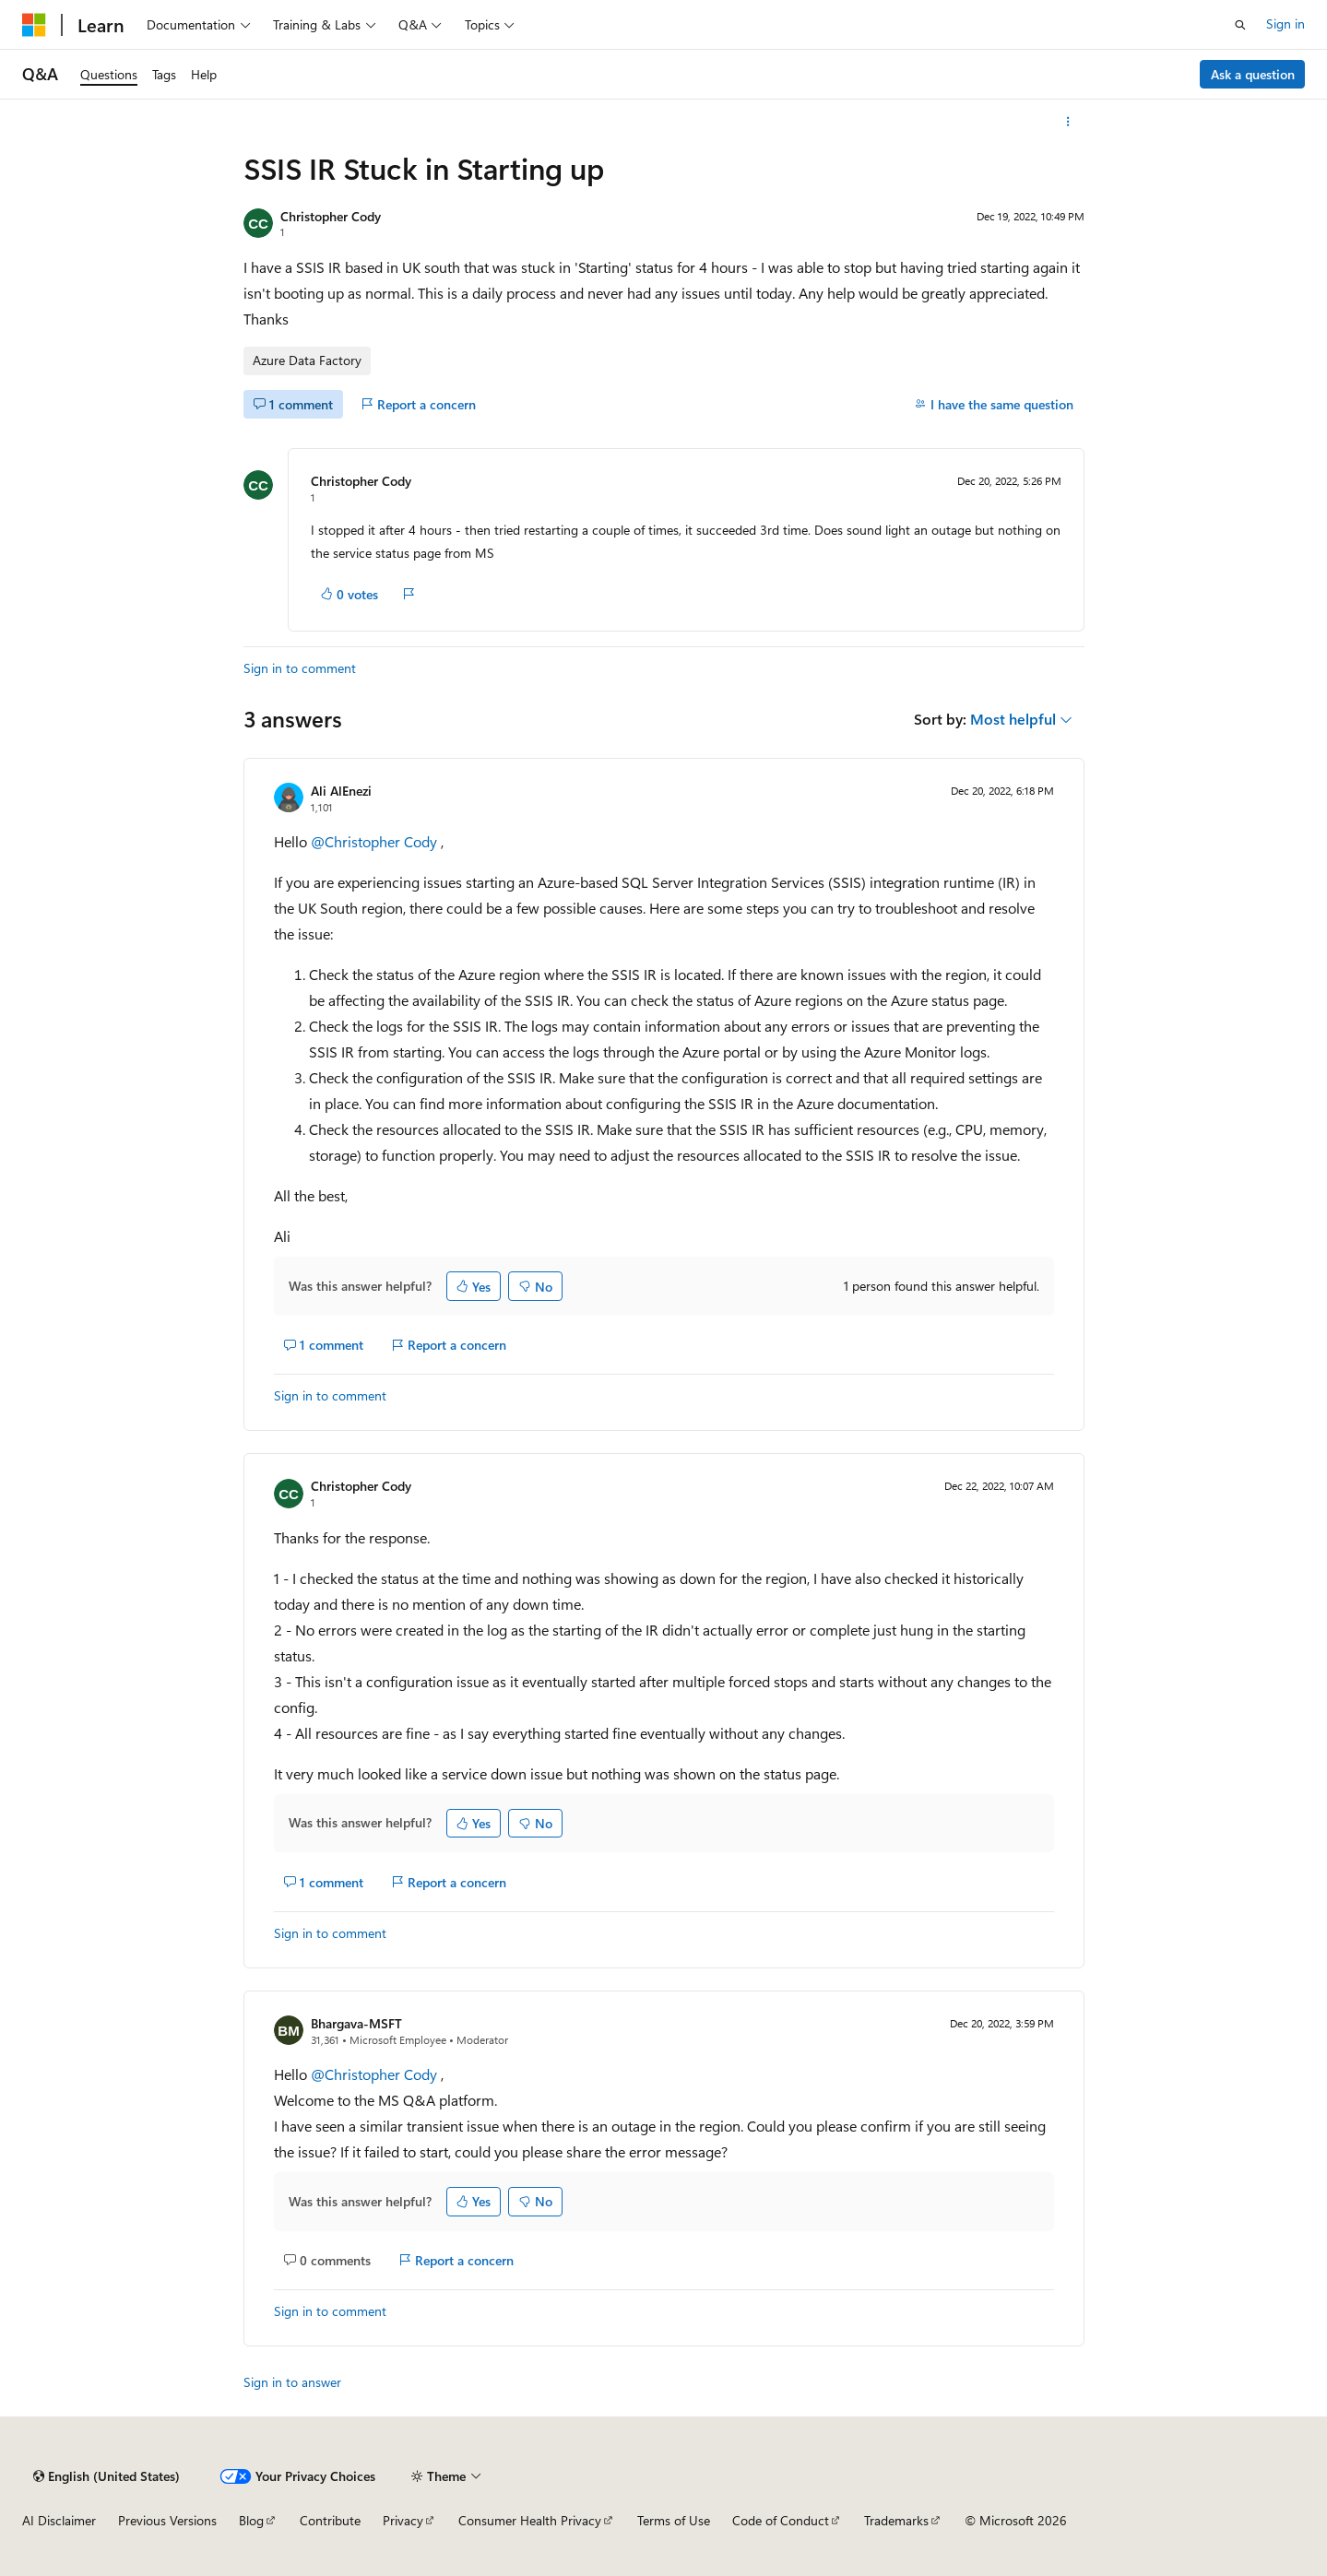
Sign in (1285, 23)
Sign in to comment (299, 668)
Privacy (403, 2520)
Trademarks (896, 2520)
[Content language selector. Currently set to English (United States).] (106, 2476)
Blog (251, 2520)
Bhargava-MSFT (356, 2023)
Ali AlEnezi (341, 790)
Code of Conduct (780, 2520)
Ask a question (1253, 74)
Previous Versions (167, 2520)
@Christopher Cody (376, 841)
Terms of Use (673, 2520)
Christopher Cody (330, 216)
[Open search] (1240, 24)
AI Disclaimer (59, 2520)
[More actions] (1067, 121)
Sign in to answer (292, 2382)
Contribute (330, 2520)
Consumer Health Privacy (529, 2520)
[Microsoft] (34, 25)
